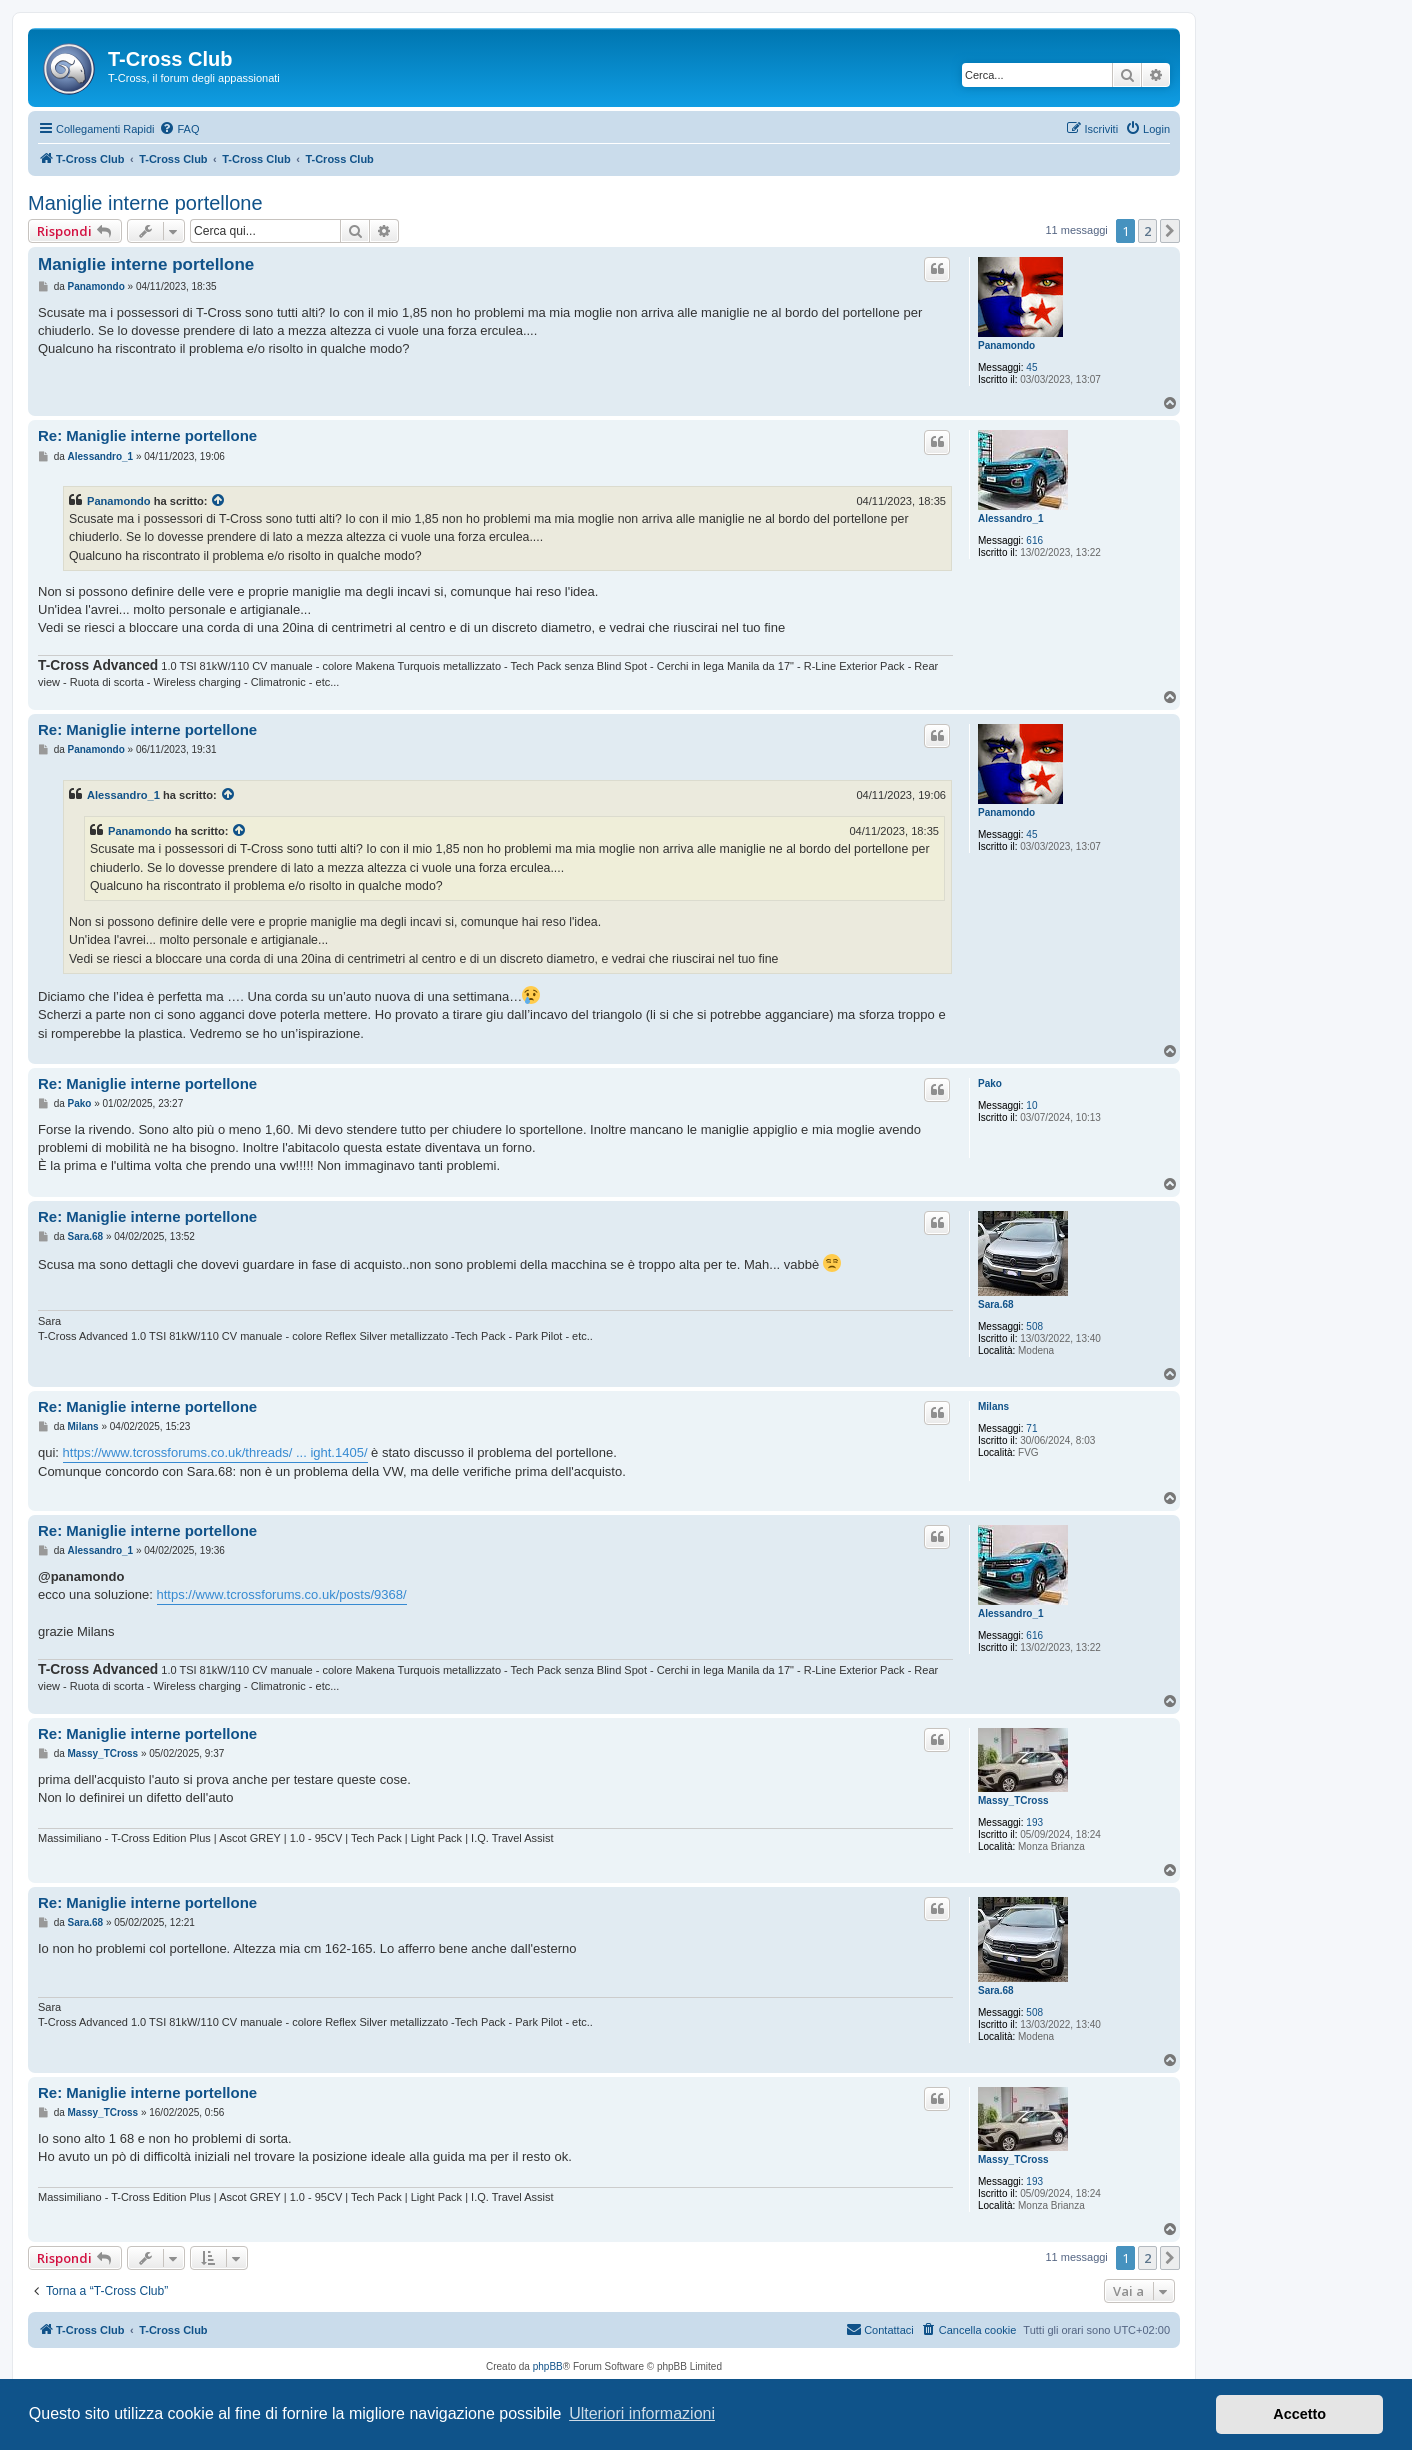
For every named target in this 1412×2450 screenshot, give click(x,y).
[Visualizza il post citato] (219, 501)
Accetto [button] (1299, 2414)
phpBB (548, 2366)
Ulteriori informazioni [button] (642, 2413)
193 (1034, 1822)
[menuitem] (179, 129)
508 (1034, 1326)
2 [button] (1147, 231)
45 (1031, 367)
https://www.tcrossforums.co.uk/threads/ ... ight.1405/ (215, 1452)
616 (1034, 540)
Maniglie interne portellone (145, 203)
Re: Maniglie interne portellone (147, 435)
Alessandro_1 (1011, 518)
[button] (1170, 231)
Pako (990, 1083)
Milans (993, 1406)
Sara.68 (996, 1304)
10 (1031, 1105)
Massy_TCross (1013, 1800)
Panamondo (1006, 345)
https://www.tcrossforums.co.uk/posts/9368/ (282, 1594)
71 (1031, 1428)
